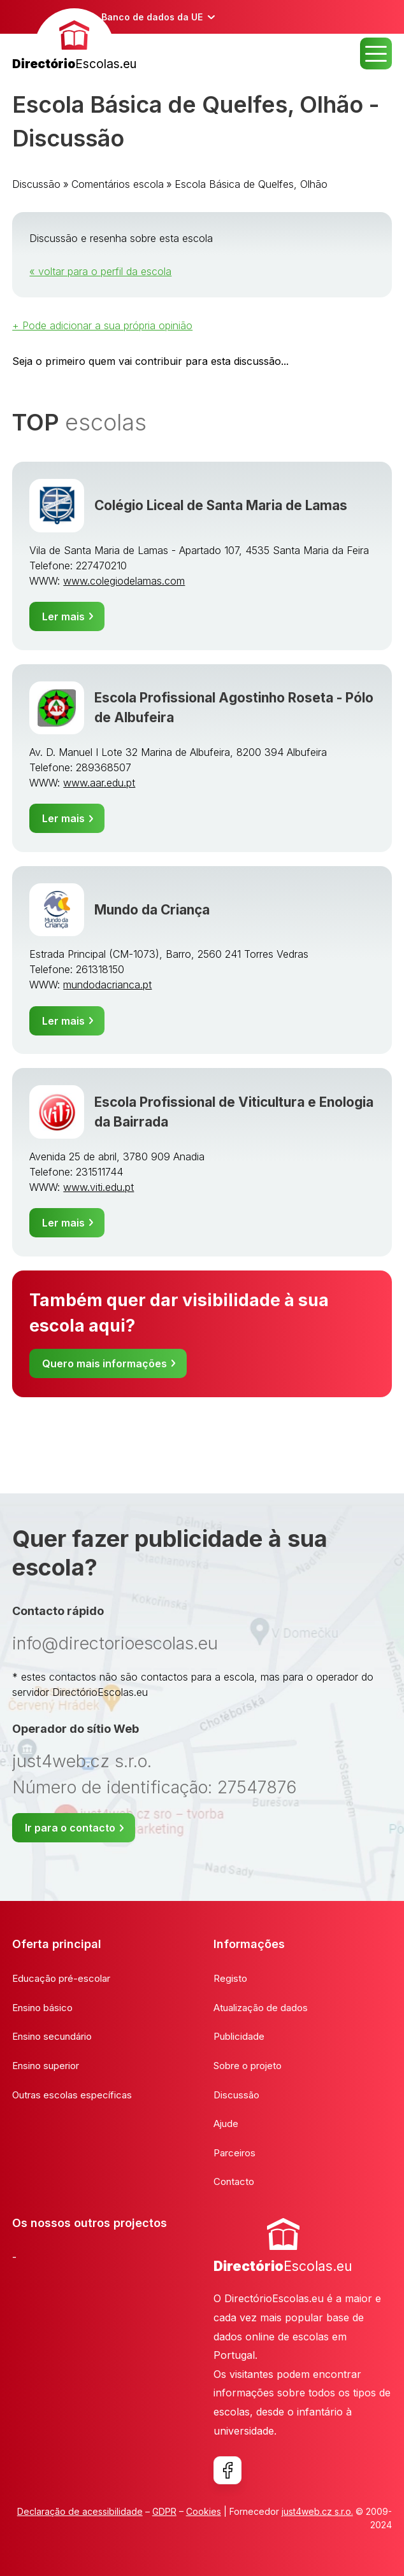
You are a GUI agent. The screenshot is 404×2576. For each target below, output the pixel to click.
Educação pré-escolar (61, 1978)
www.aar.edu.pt (99, 782)
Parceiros (234, 2153)
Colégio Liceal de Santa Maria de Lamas (220, 505)
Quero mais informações (104, 1363)
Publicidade (238, 2036)
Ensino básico (42, 2008)
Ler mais (63, 616)
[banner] (74, 41)
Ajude (225, 2123)
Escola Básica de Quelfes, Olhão (251, 184)
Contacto (233, 2181)
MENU (376, 53)
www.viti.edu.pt (98, 1187)
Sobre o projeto (247, 2066)
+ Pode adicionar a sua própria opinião (102, 325)
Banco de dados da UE (152, 16)
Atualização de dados (260, 2008)
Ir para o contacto (70, 1827)
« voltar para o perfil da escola (100, 271)
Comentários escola (117, 184)
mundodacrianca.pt (107, 984)
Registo (230, 1978)
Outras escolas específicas (72, 2095)
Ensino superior (45, 2066)
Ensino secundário (52, 2036)
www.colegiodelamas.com (124, 580)
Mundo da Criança (152, 910)
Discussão (36, 184)
